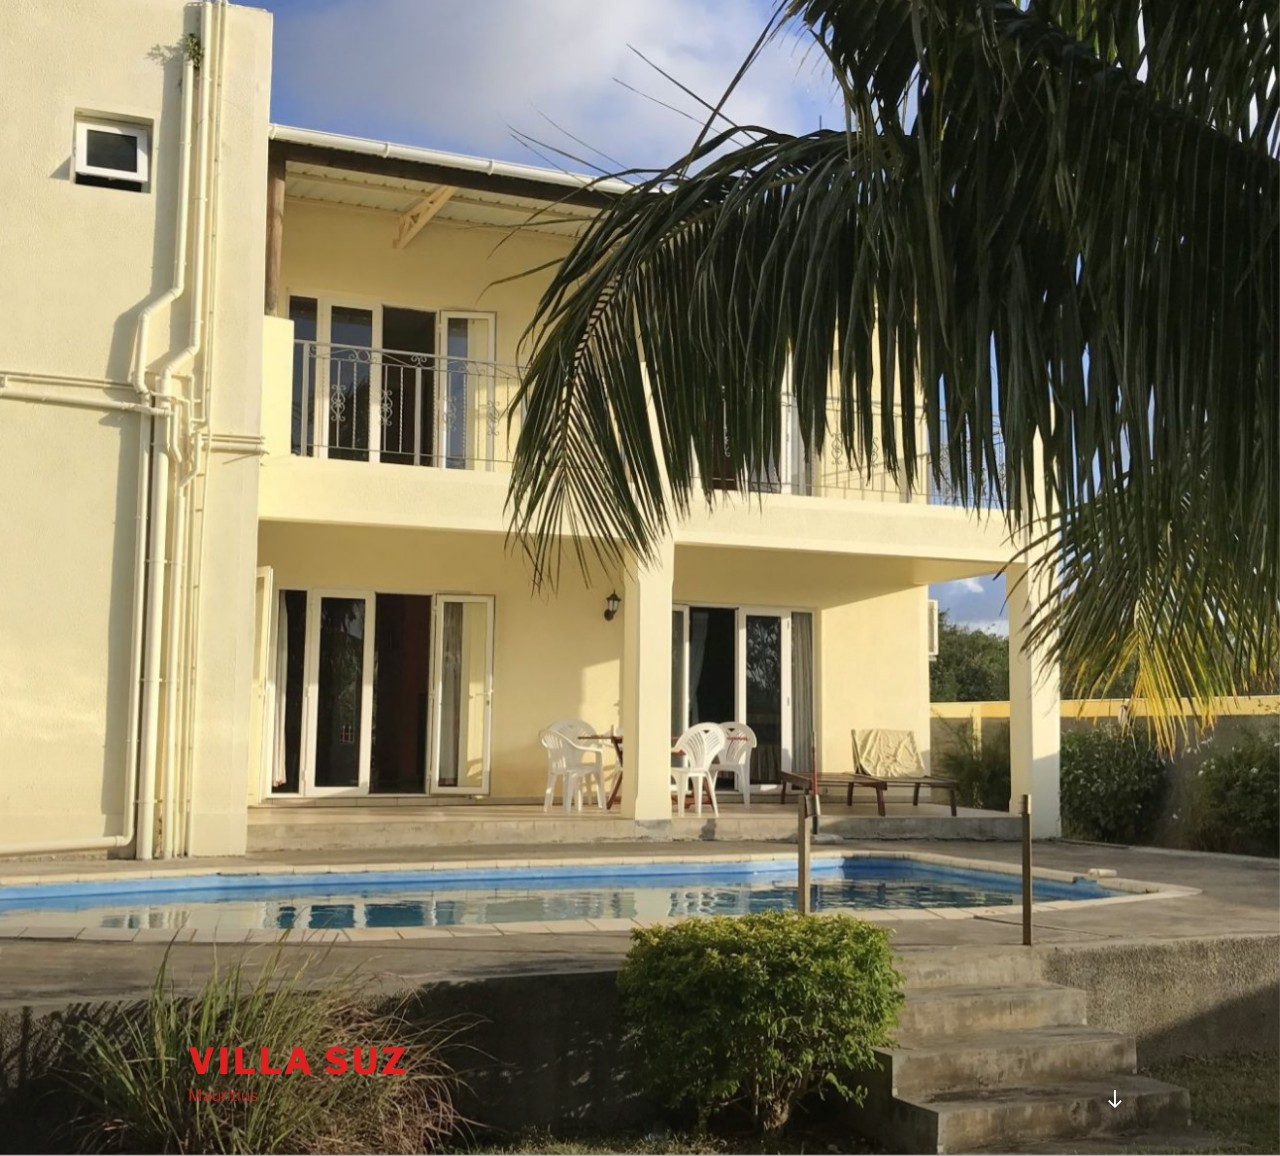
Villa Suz (298, 1061)
